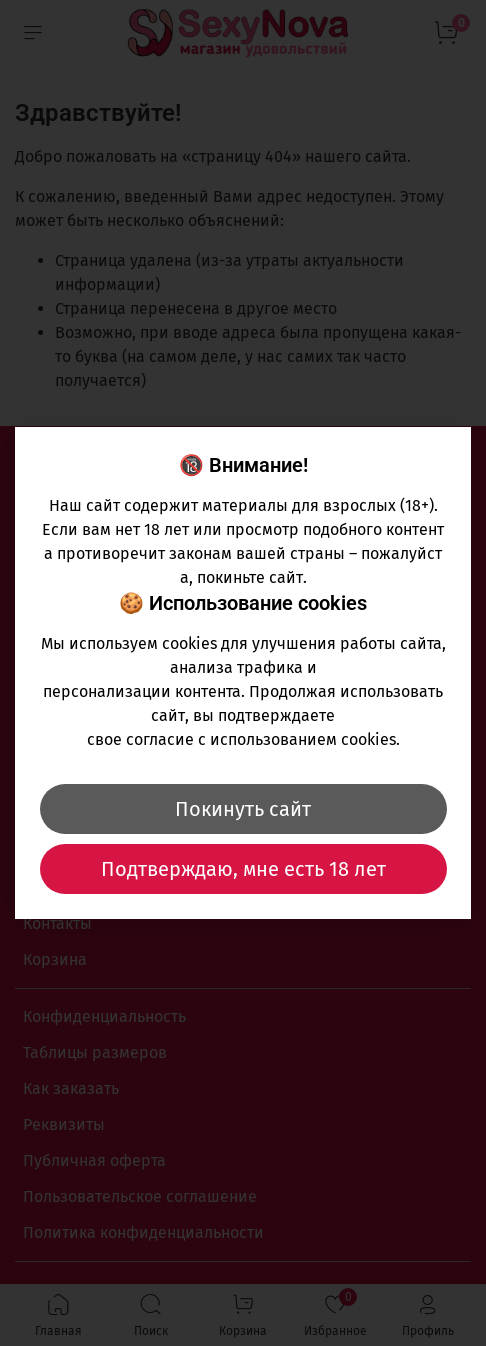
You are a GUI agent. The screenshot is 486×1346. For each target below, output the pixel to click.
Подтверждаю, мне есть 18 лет (243, 869)
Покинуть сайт (243, 809)
